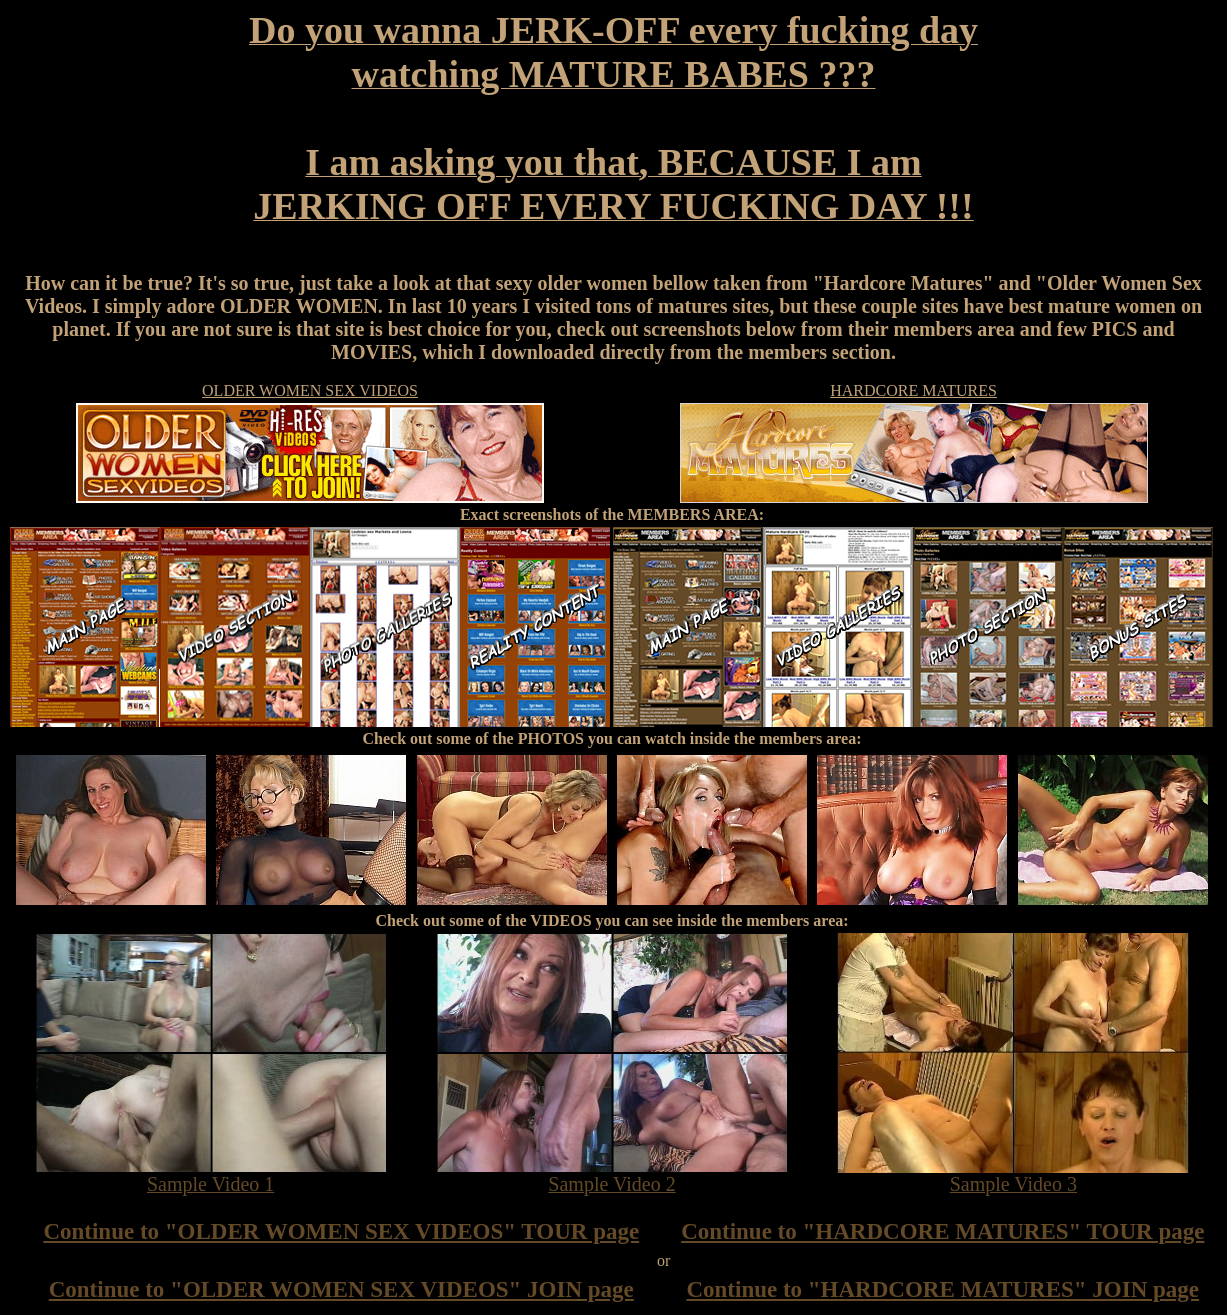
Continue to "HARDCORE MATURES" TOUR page (942, 1231)
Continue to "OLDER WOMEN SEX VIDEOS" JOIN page (341, 1289)
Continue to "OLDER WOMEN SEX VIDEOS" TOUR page (341, 1231)
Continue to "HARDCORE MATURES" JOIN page (942, 1289)
